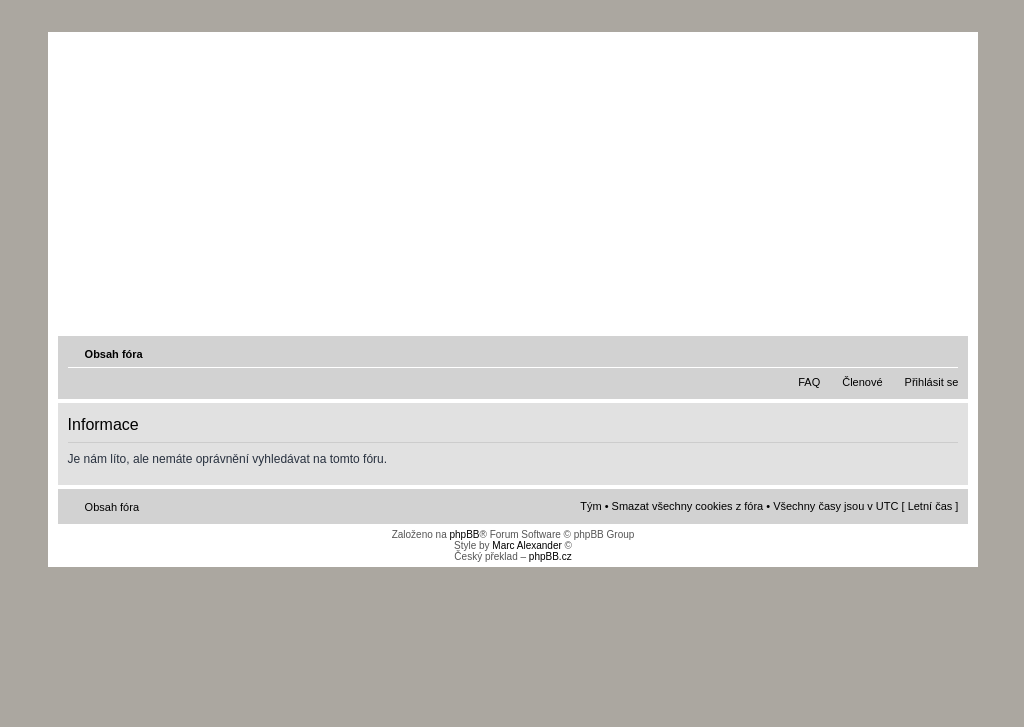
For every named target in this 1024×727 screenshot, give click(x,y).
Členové (862, 382)
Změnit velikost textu (945, 353)
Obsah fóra (114, 354)
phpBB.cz (550, 556)
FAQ (809, 382)
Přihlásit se (932, 382)
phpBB (464, 534)
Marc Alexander (526, 545)
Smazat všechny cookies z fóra (688, 506)
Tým (590, 506)
